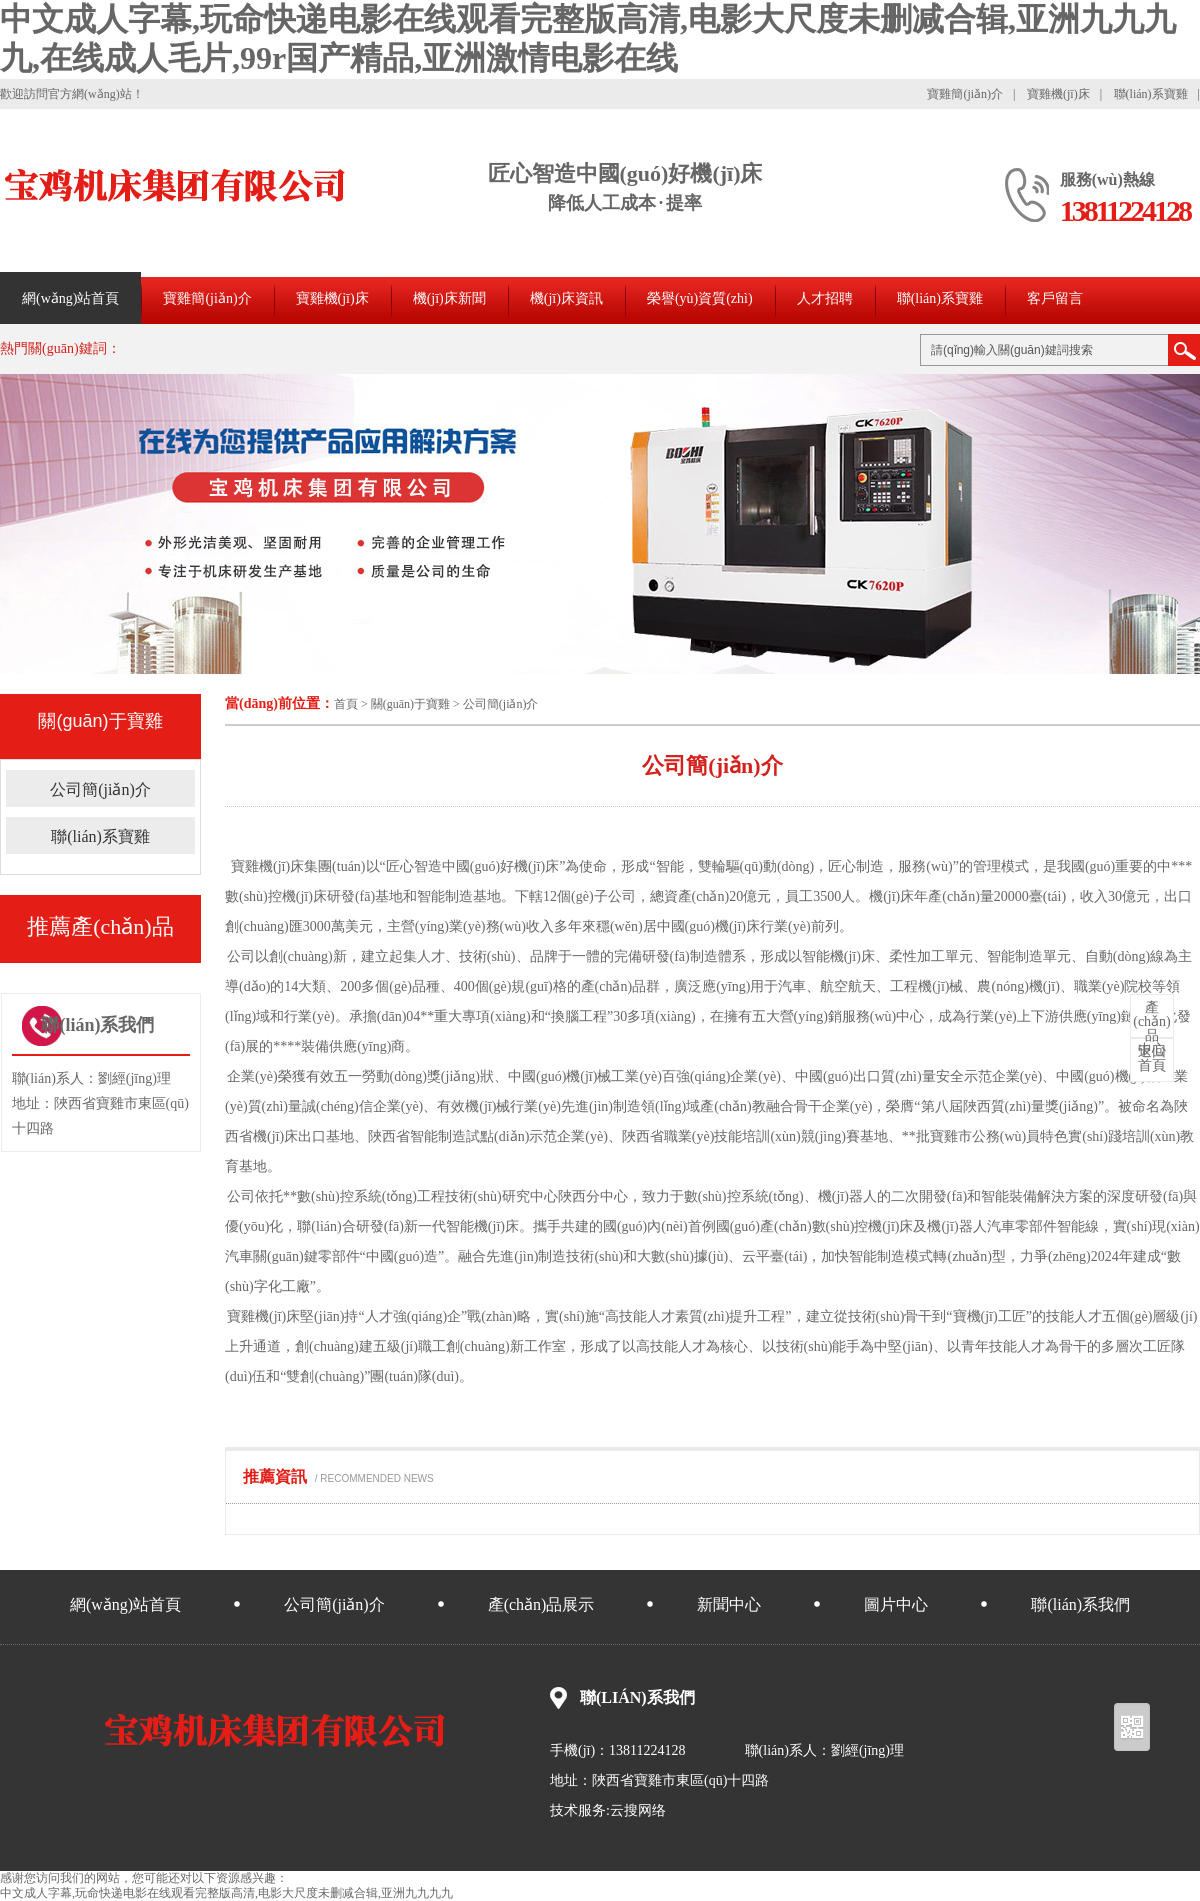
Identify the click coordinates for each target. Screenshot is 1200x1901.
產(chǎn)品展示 (541, 1604)
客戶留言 (1055, 298)
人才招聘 (825, 298)
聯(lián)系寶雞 (1151, 94)
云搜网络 (638, 1810)
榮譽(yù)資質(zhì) (700, 298)
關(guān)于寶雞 (410, 704)
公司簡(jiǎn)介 (501, 704)
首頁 (346, 704)
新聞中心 (729, 1604)
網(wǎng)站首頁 (70, 298)
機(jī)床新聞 (449, 298)
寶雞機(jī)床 (1058, 94)
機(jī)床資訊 (566, 298)
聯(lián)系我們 (1080, 1604)
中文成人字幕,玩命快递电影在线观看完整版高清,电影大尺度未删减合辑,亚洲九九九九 (226, 1893)
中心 (1152, 1029)
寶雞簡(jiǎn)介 (965, 94)
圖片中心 (896, 1604)
